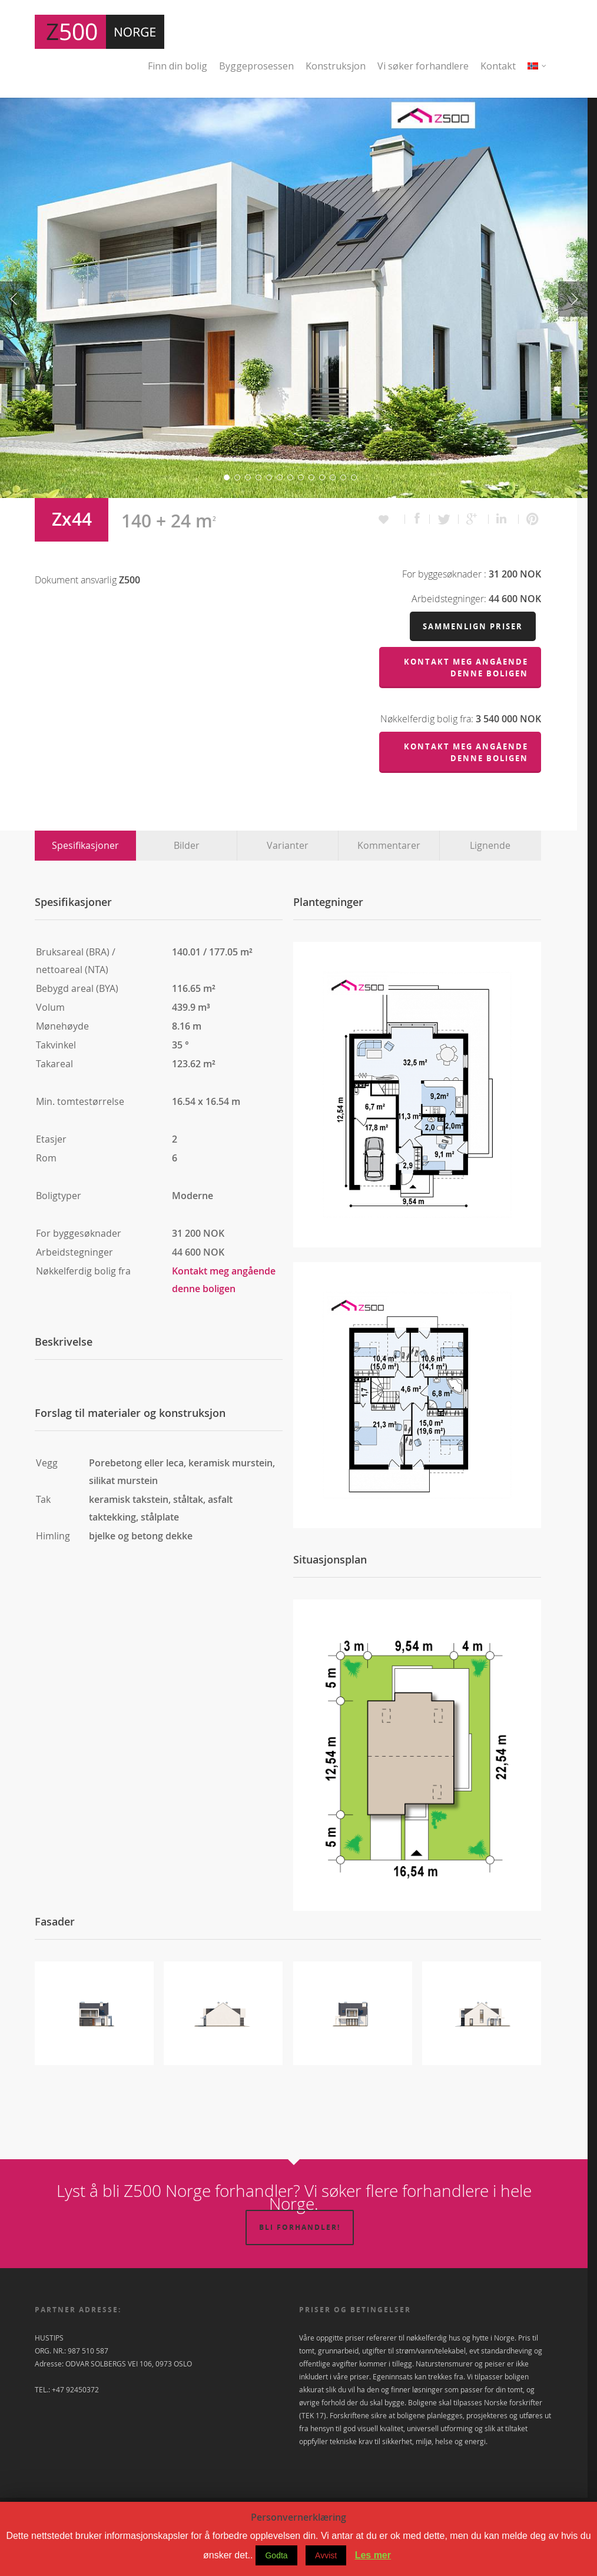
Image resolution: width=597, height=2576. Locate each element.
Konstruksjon (336, 65)
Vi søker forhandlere (423, 65)
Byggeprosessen (256, 65)
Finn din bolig (177, 65)
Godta (276, 2555)
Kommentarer (388, 885)
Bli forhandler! (299, 2267)
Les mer (373, 2555)
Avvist (326, 2555)
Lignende (490, 885)
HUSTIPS (49, 2377)
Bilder (187, 885)
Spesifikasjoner (85, 885)
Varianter (288, 885)
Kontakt (498, 65)
